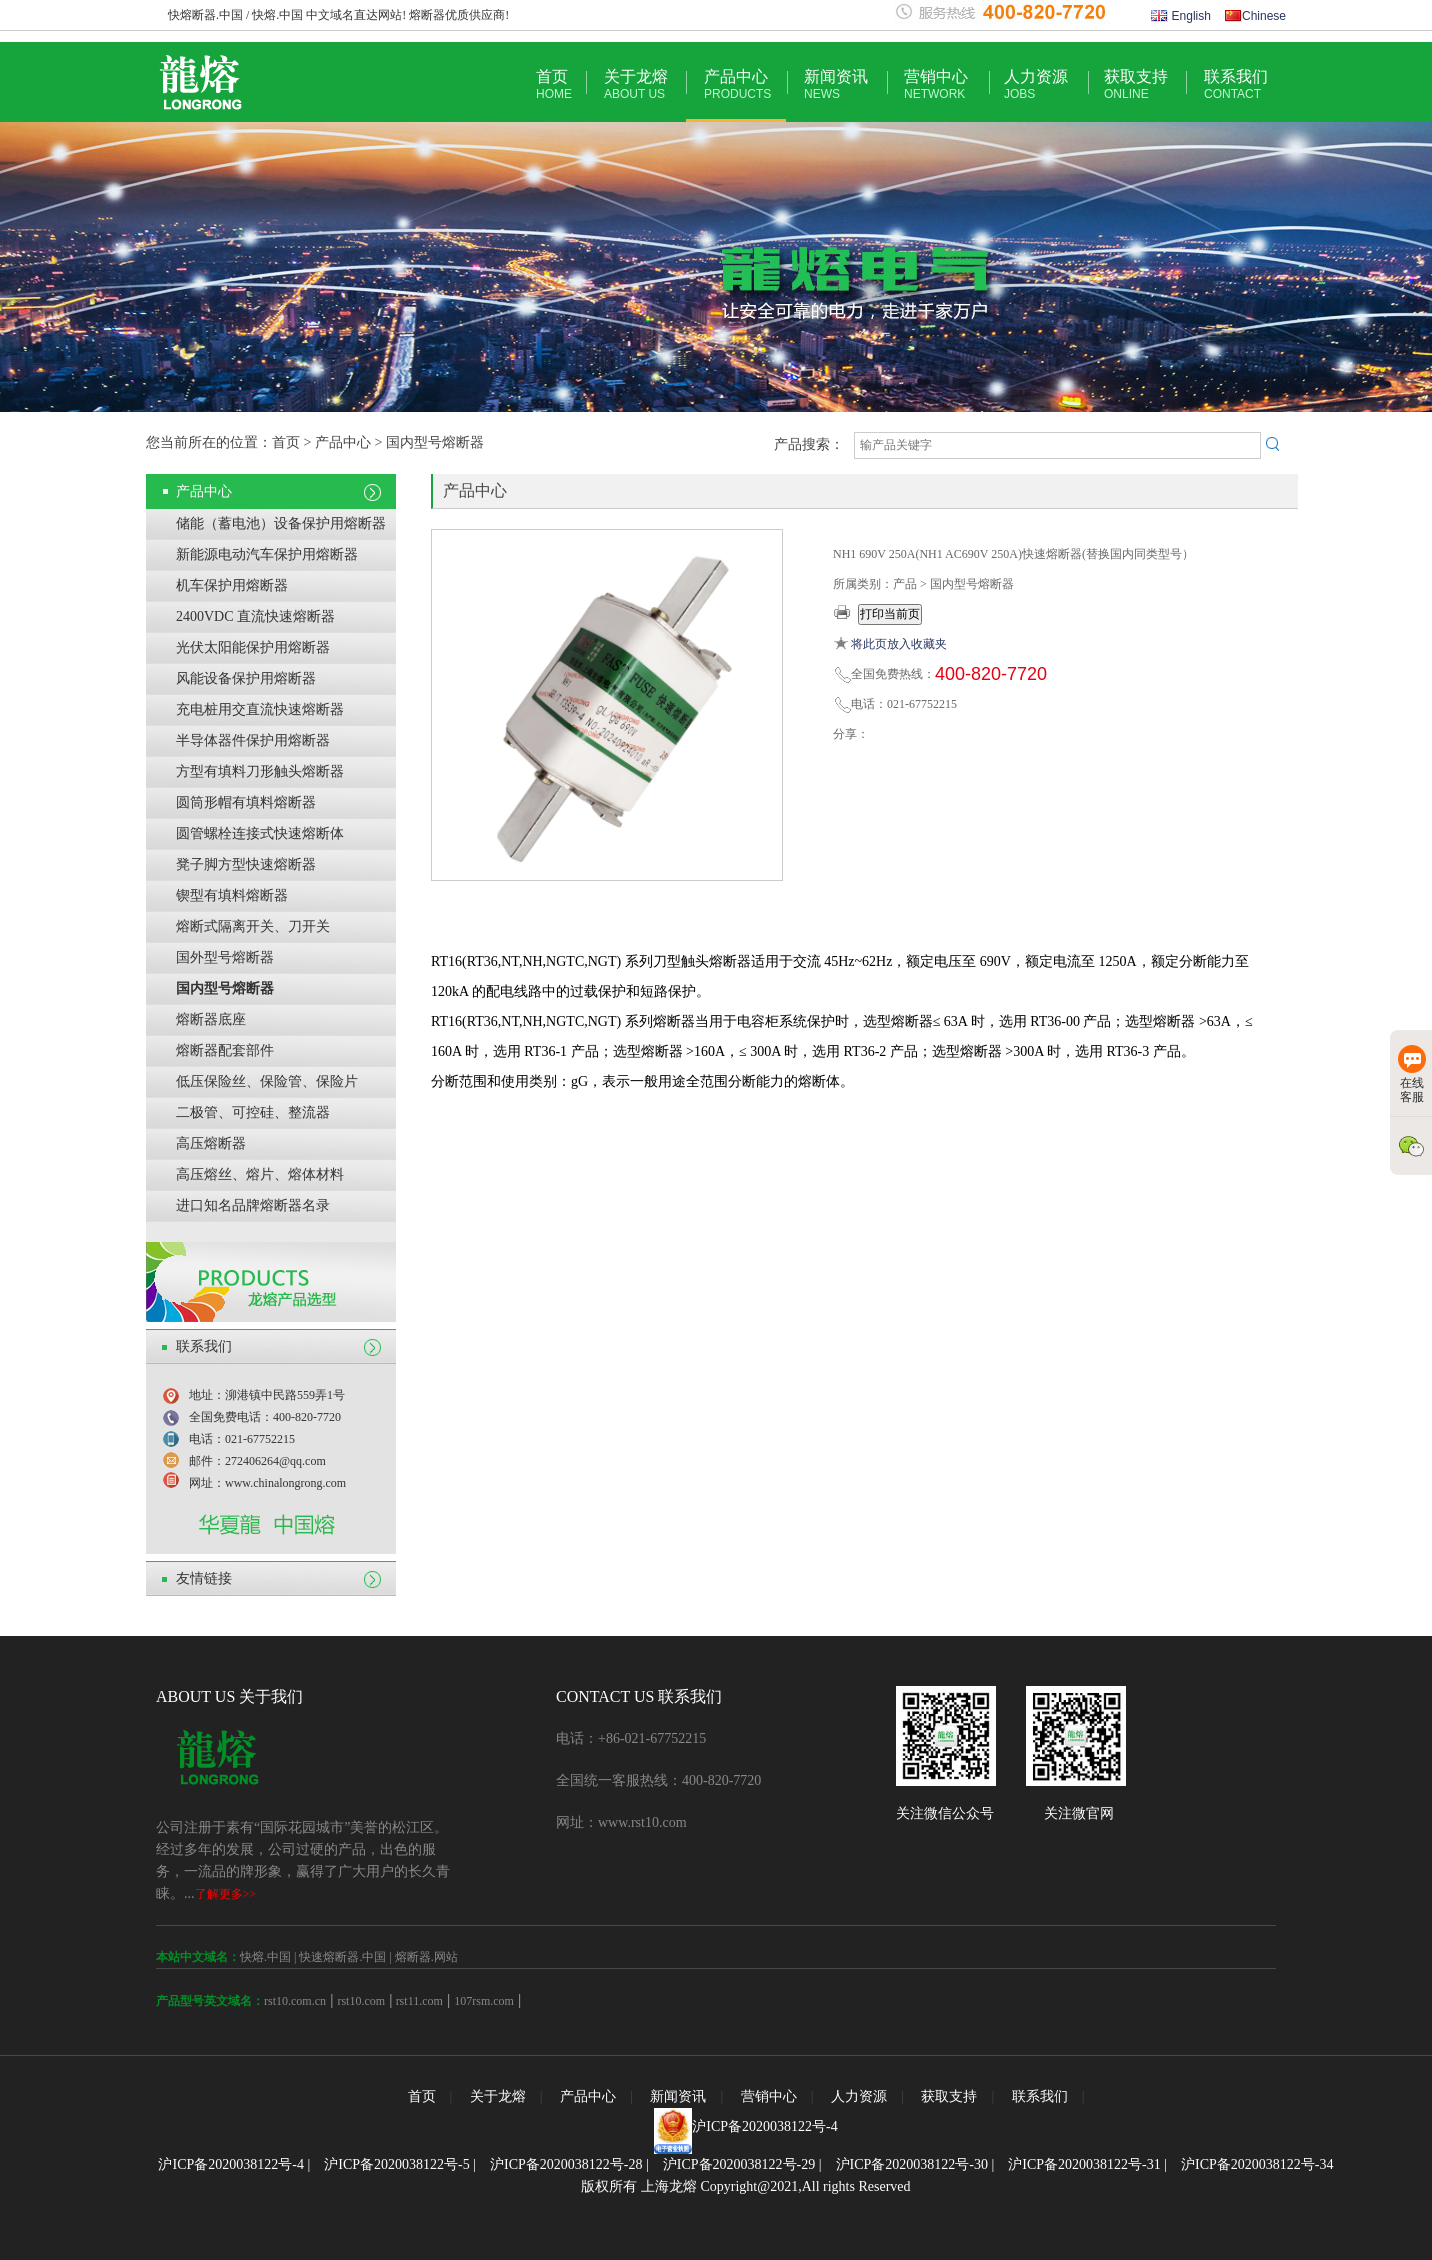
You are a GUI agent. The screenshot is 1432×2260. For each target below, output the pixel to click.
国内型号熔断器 (225, 988)
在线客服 (1412, 1074)
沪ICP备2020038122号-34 (1257, 2164)
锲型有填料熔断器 (232, 895)
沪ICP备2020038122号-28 (566, 2164)
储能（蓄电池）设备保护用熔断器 (281, 523)
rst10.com (361, 2001)
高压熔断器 (211, 1143)
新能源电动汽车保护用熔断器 (267, 554)
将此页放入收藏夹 (899, 644)
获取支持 (1136, 84)
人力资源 (1036, 84)
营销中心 (936, 84)
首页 (554, 84)
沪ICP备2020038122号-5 (396, 2164)
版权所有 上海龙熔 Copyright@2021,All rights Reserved (745, 2186)
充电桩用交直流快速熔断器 (260, 709)
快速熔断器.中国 (342, 1957)
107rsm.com (484, 2001)
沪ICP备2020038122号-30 (912, 2164)
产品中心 (737, 84)
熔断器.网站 (426, 1957)
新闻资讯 (836, 84)
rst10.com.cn (295, 2001)
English (1181, 16)
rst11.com (418, 2001)
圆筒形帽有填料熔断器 (246, 802)
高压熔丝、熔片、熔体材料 (260, 1174)
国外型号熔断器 (225, 957)
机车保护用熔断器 (232, 585)
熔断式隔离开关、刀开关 (253, 926)
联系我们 (1236, 84)
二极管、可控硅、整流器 (253, 1112)
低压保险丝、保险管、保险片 (267, 1081)
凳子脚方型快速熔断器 (246, 864)
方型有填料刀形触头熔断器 (260, 771)
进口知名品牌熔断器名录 (253, 1205)
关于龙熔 (636, 84)
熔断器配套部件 (225, 1050)
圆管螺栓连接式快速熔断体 (260, 833)
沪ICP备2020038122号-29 (739, 2164)
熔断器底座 (211, 1019)
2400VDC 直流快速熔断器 (255, 616)
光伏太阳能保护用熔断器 (253, 647)
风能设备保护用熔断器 (246, 678)
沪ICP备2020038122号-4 (764, 2126)
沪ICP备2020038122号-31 (1084, 2164)
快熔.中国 (265, 1957)
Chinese (1255, 16)
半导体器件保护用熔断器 (253, 740)
